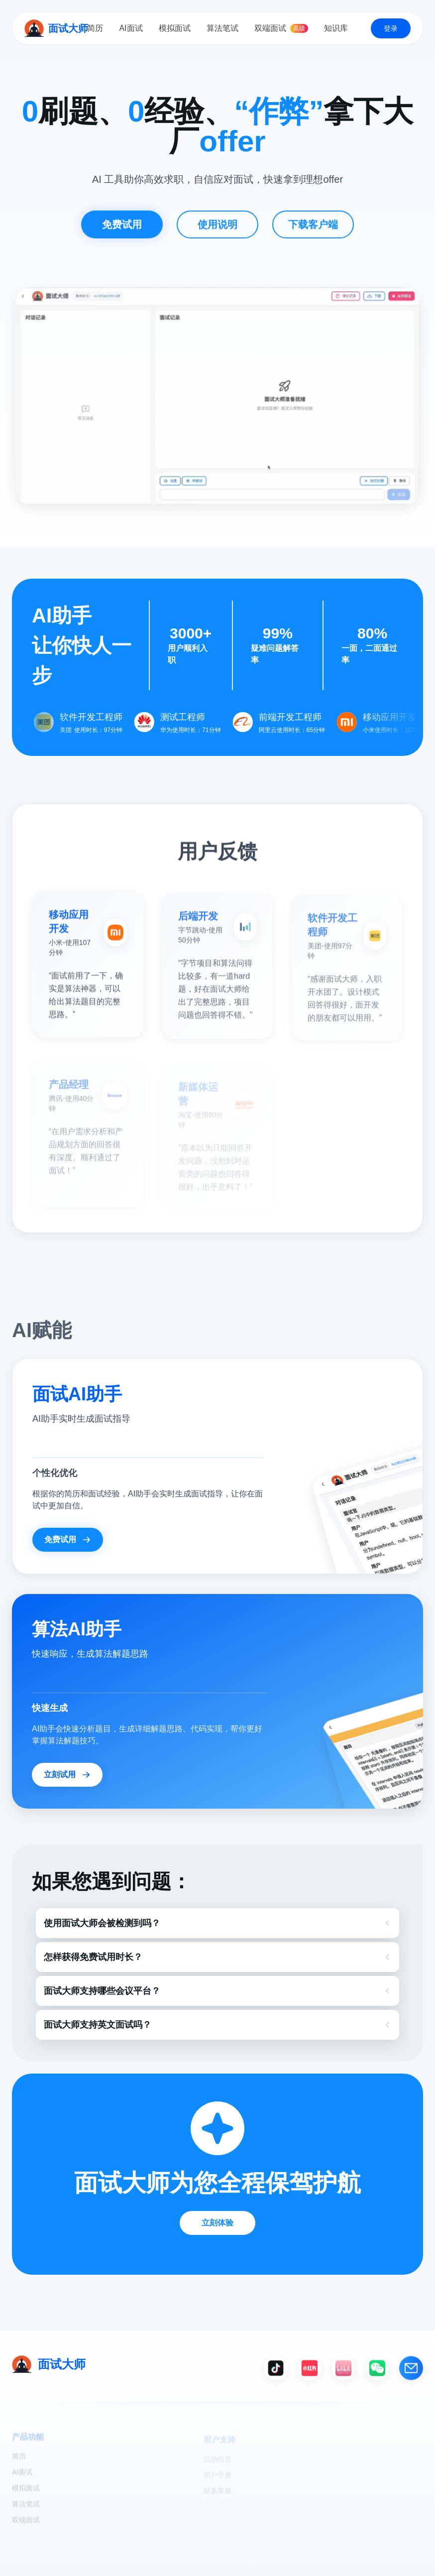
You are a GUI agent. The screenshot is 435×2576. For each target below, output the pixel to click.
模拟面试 (175, 28)
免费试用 (122, 232)
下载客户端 (313, 232)
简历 (95, 28)
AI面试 (130, 28)
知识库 (336, 28)
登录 (391, 28)
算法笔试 (222, 28)
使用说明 (217, 232)
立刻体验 (217, 2222)
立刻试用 (67, 1774)
